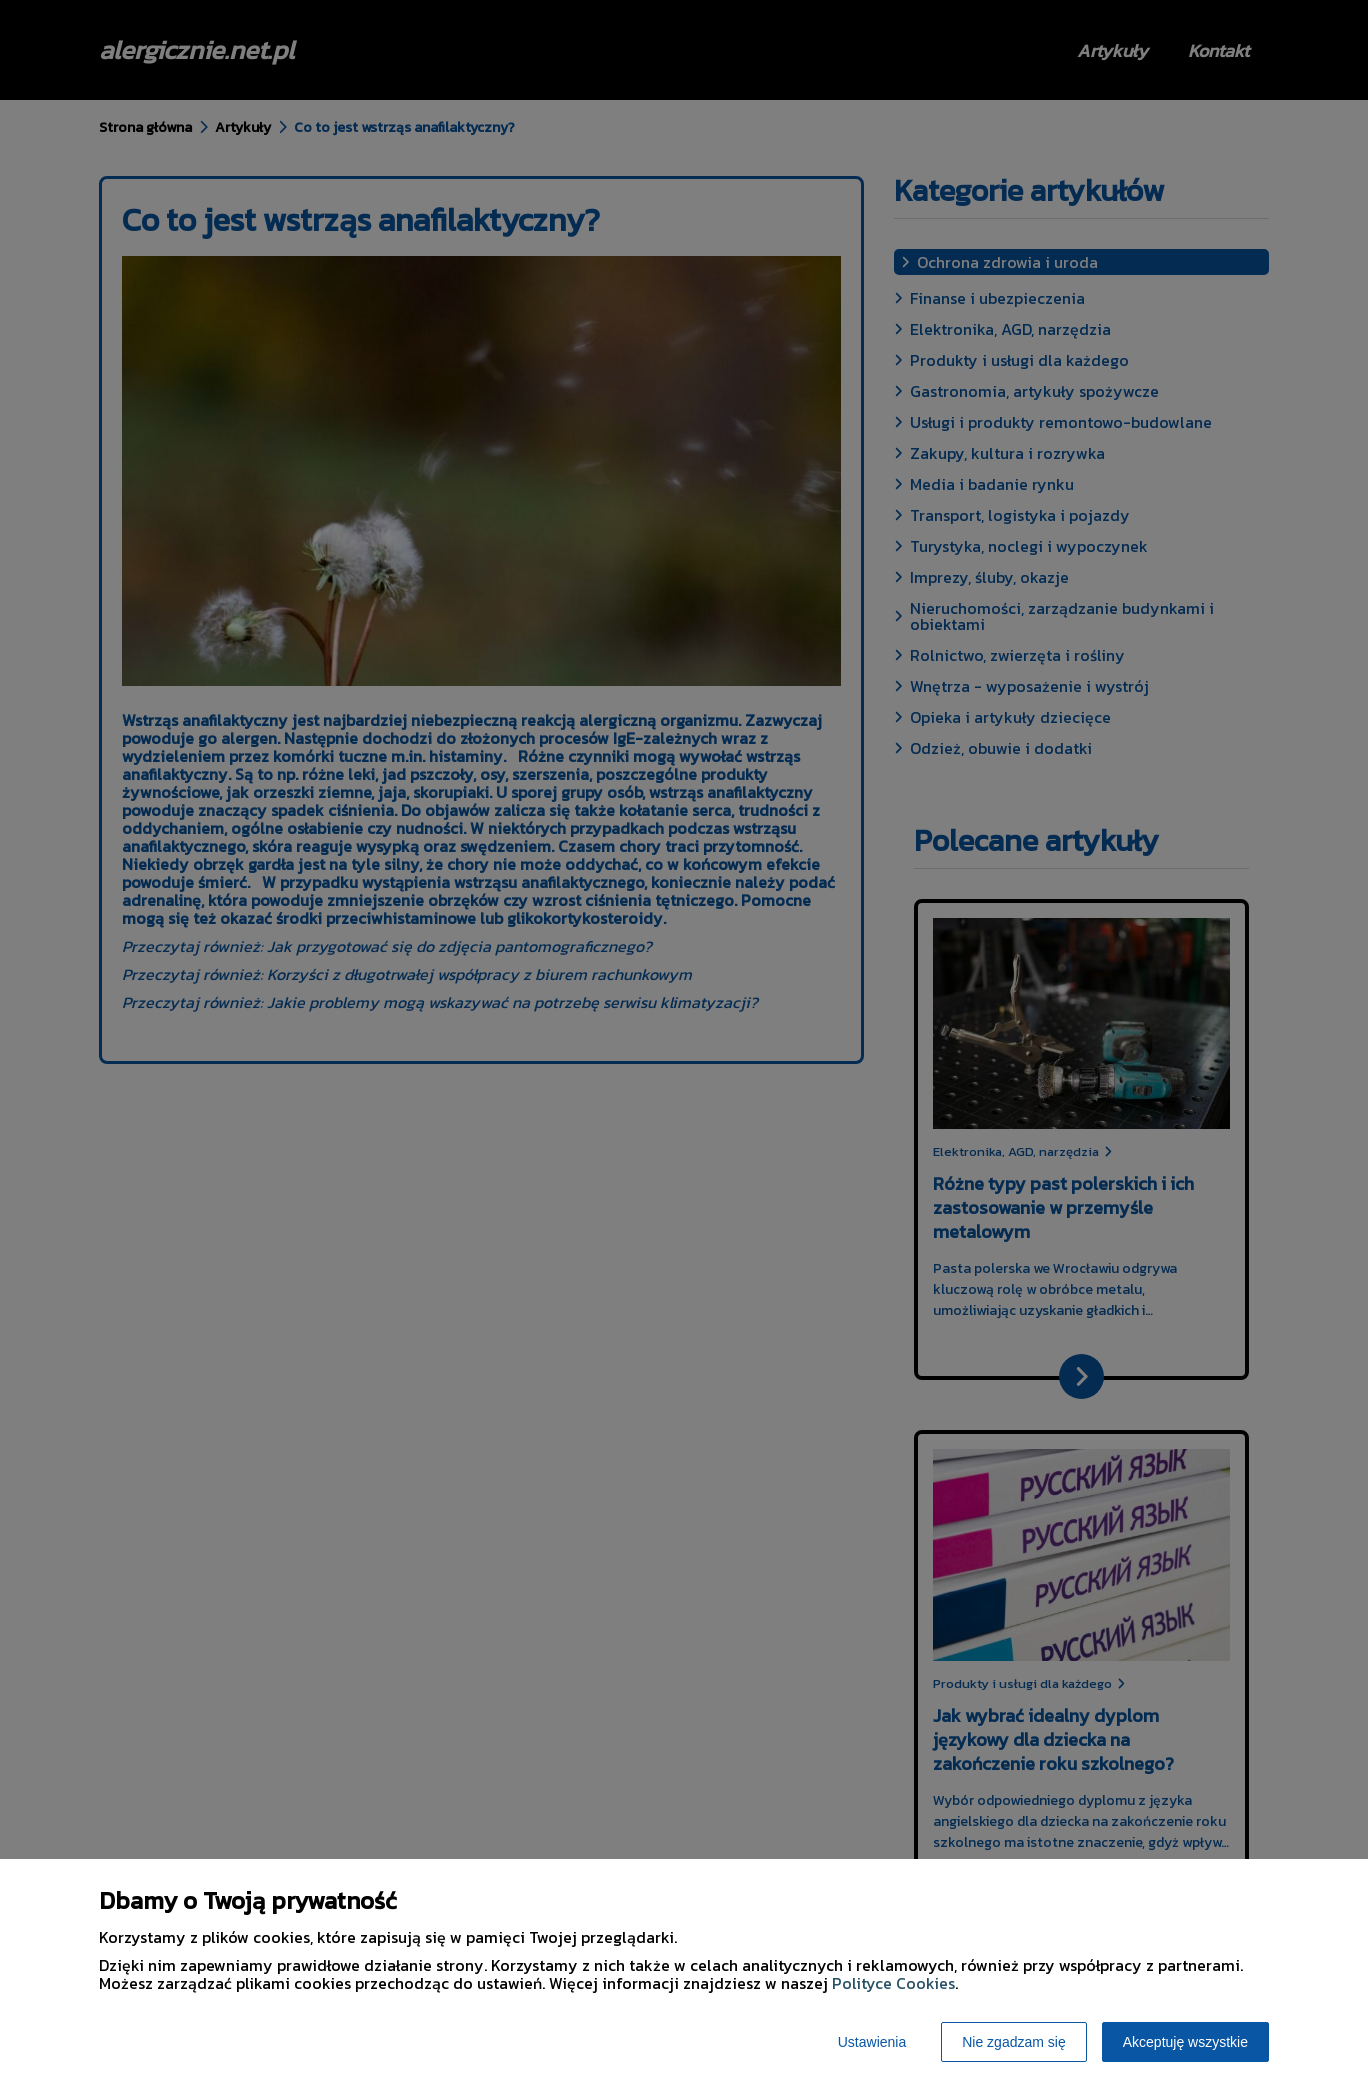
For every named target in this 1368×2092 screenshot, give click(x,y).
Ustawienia (872, 2042)
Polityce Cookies (893, 1983)
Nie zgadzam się (1014, 2042)
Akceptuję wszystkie (1185, 2042)
